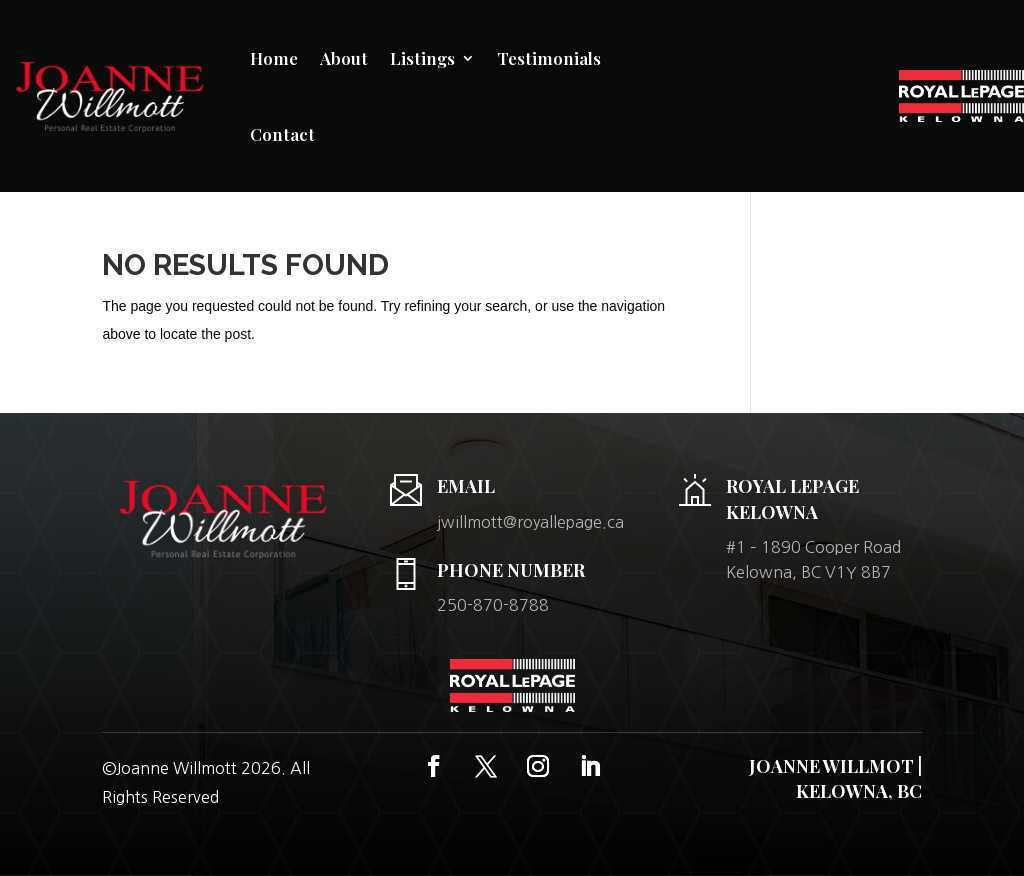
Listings (422, 58)
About (344, 58)
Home (274, 58)
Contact (282, 134)
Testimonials (549, 58)
